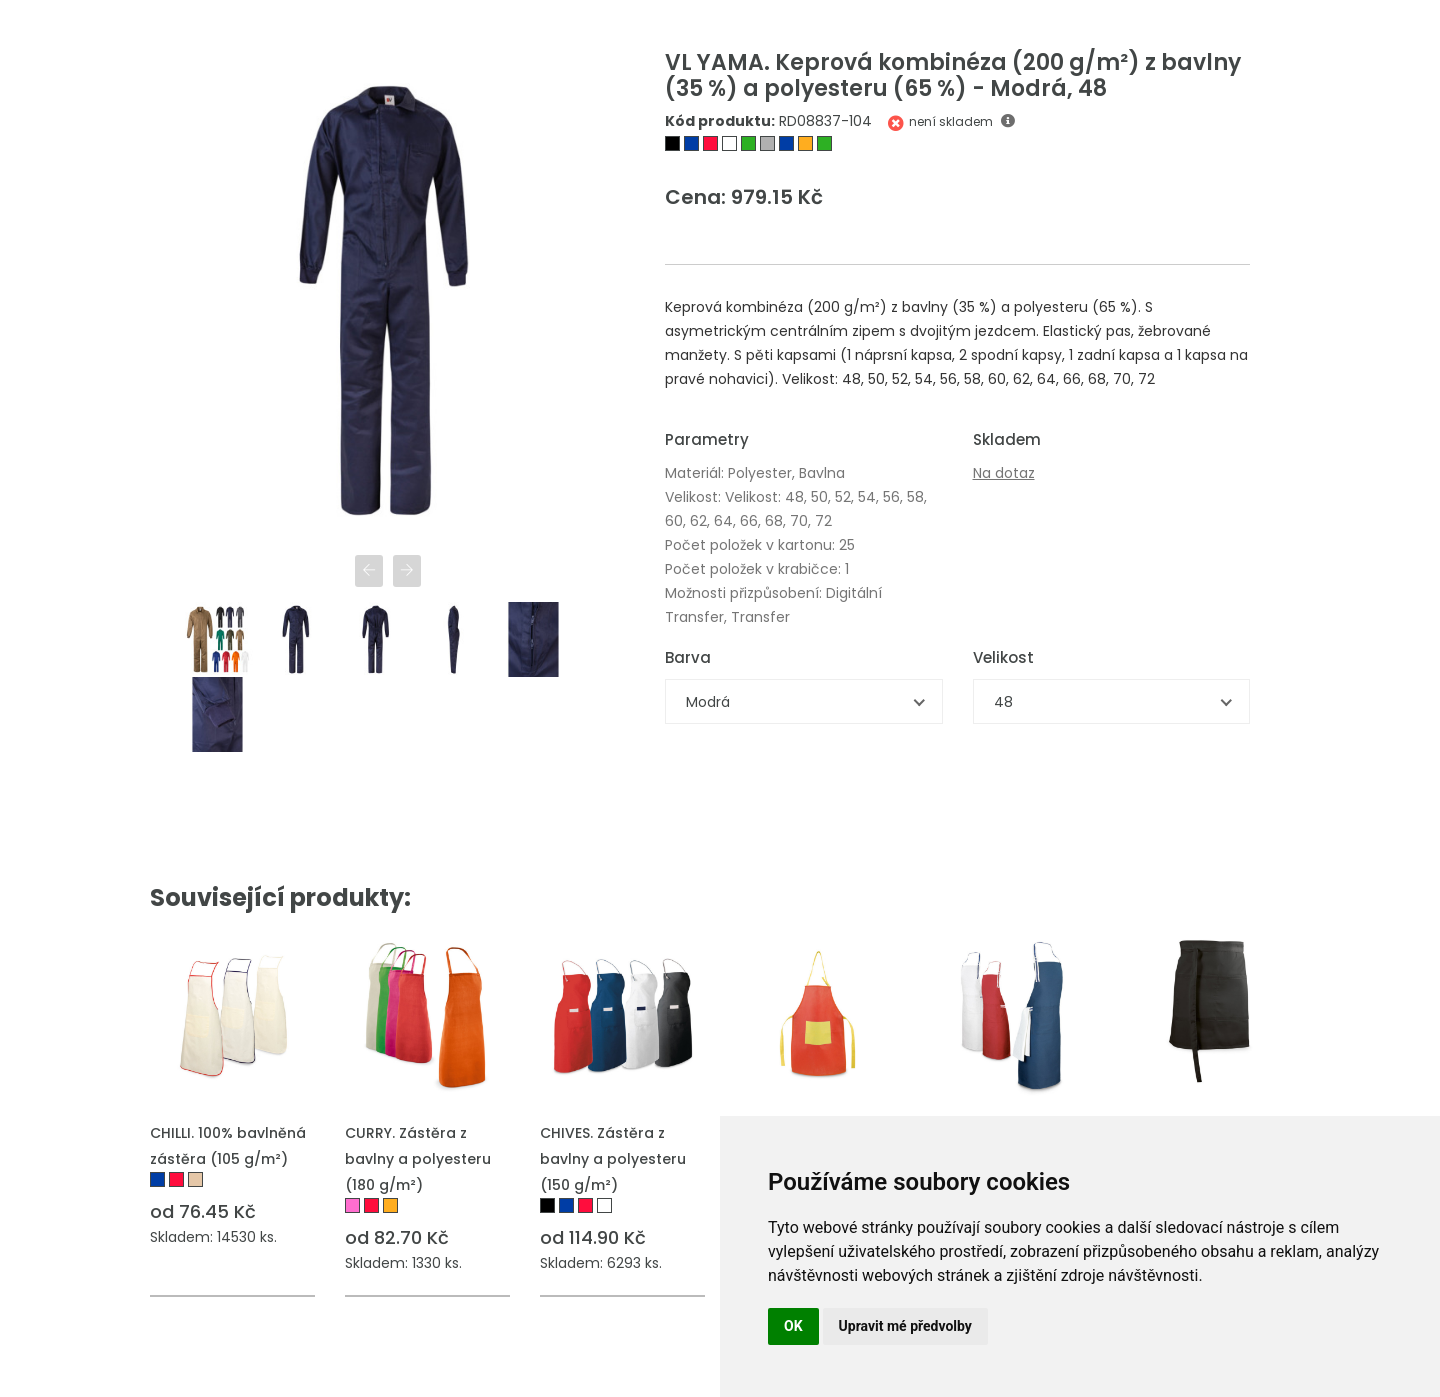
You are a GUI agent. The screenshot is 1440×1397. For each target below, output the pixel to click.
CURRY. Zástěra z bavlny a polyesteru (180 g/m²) (418, 1159)
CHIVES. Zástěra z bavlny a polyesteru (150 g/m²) (613, 1159)
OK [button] (793, 1326)
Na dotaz (1004, 473)
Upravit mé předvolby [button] (905, 1326)
